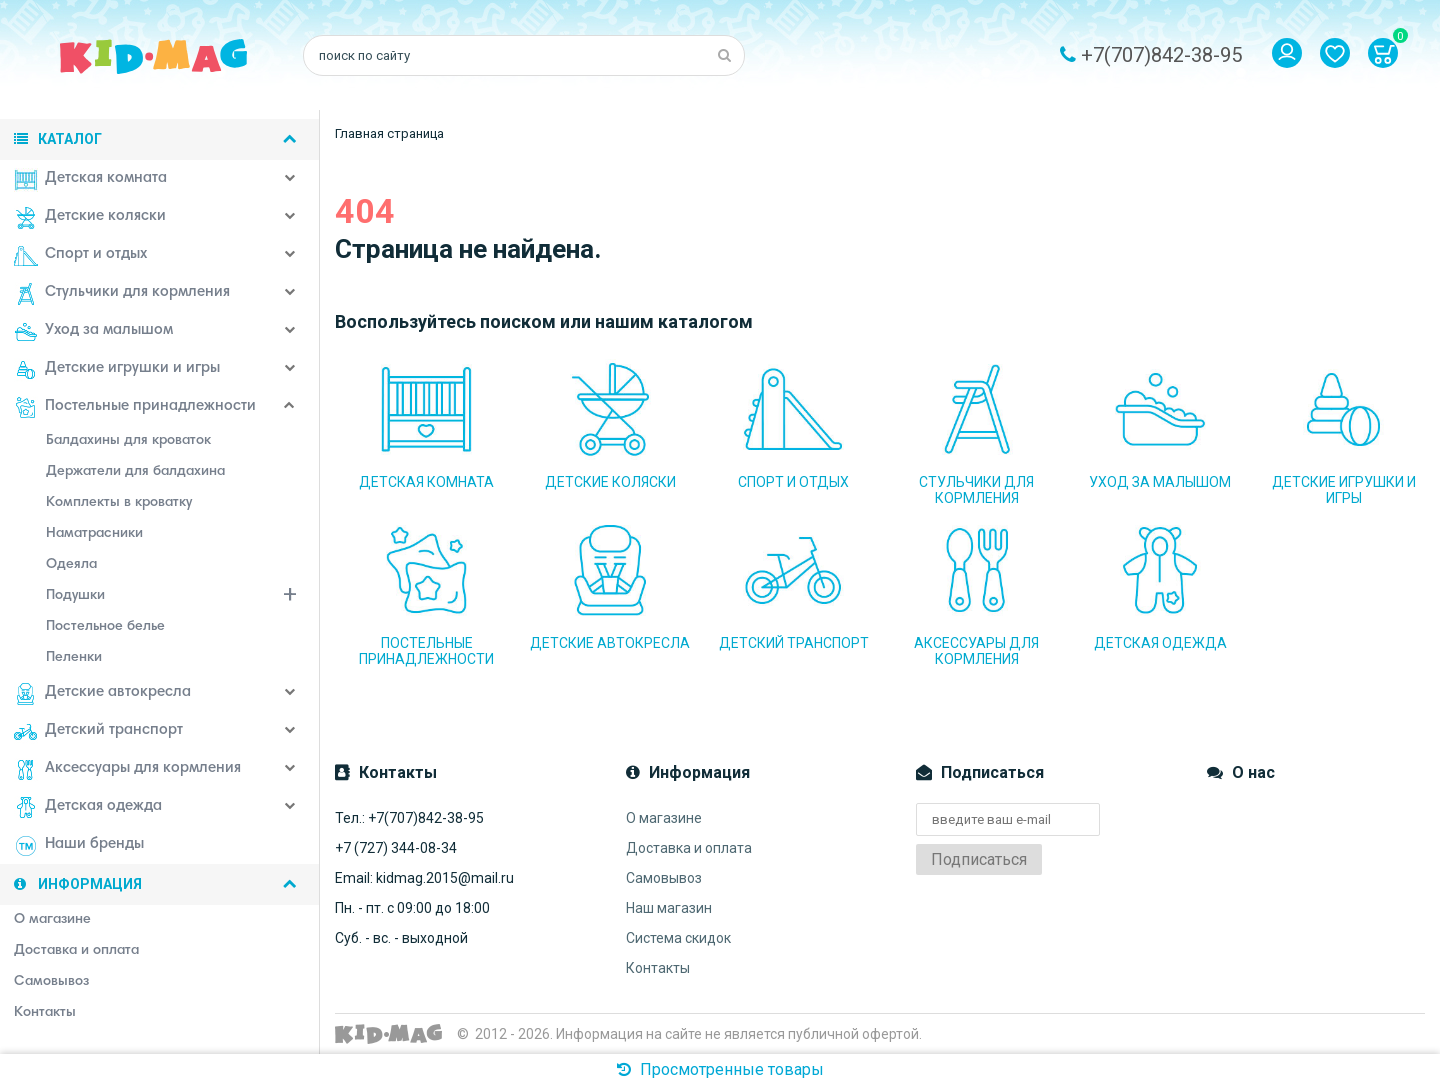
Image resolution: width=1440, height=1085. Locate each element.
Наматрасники (94, 534)
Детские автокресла (102, 694)
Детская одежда (88, 808)
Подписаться (979, 859)
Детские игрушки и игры (117, 370)
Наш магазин (669, 908)
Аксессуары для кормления (127, 770)
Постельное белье (105, 627)
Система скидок (678, 938)
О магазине (664, 818)
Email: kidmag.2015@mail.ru (424, 878)
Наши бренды (79, 846)
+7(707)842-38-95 (1161, 55)
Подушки (183, 598)
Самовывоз (664, 878)
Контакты (658, 968)
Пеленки (74, 658)
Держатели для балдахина (135, 472)
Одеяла (71, 565)
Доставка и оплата (689, 848)
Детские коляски (90, 218)
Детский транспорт (98, 732)
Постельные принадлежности (135, 408)
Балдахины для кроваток (128, 441)
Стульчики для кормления (122, 294)
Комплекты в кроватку (119, 503)
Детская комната (90, 180)
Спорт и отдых (80, 256)
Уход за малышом (93, 332)
